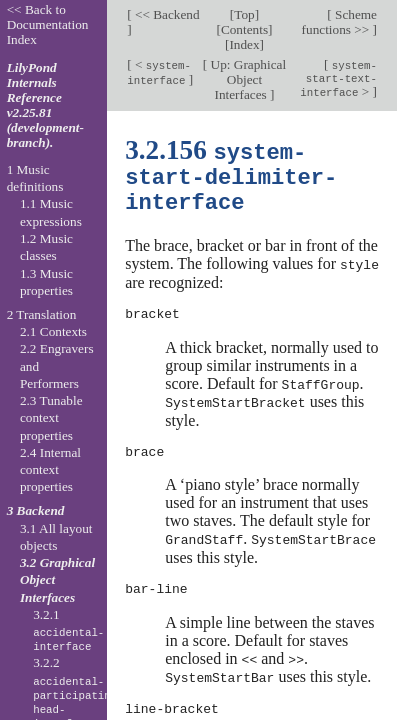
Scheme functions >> (339, 22)
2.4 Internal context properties (50, 470)
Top (244, 14)
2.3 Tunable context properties (51, 418)
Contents (244, 29)
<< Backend (166, 14)
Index (244, 44)
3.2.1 (68, 631)
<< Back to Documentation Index (48, 24)
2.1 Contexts (53, 331)
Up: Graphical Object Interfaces (246, 79)
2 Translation (42, 314)
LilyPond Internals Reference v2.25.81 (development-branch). (45, 105)
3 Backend (36, 510)
